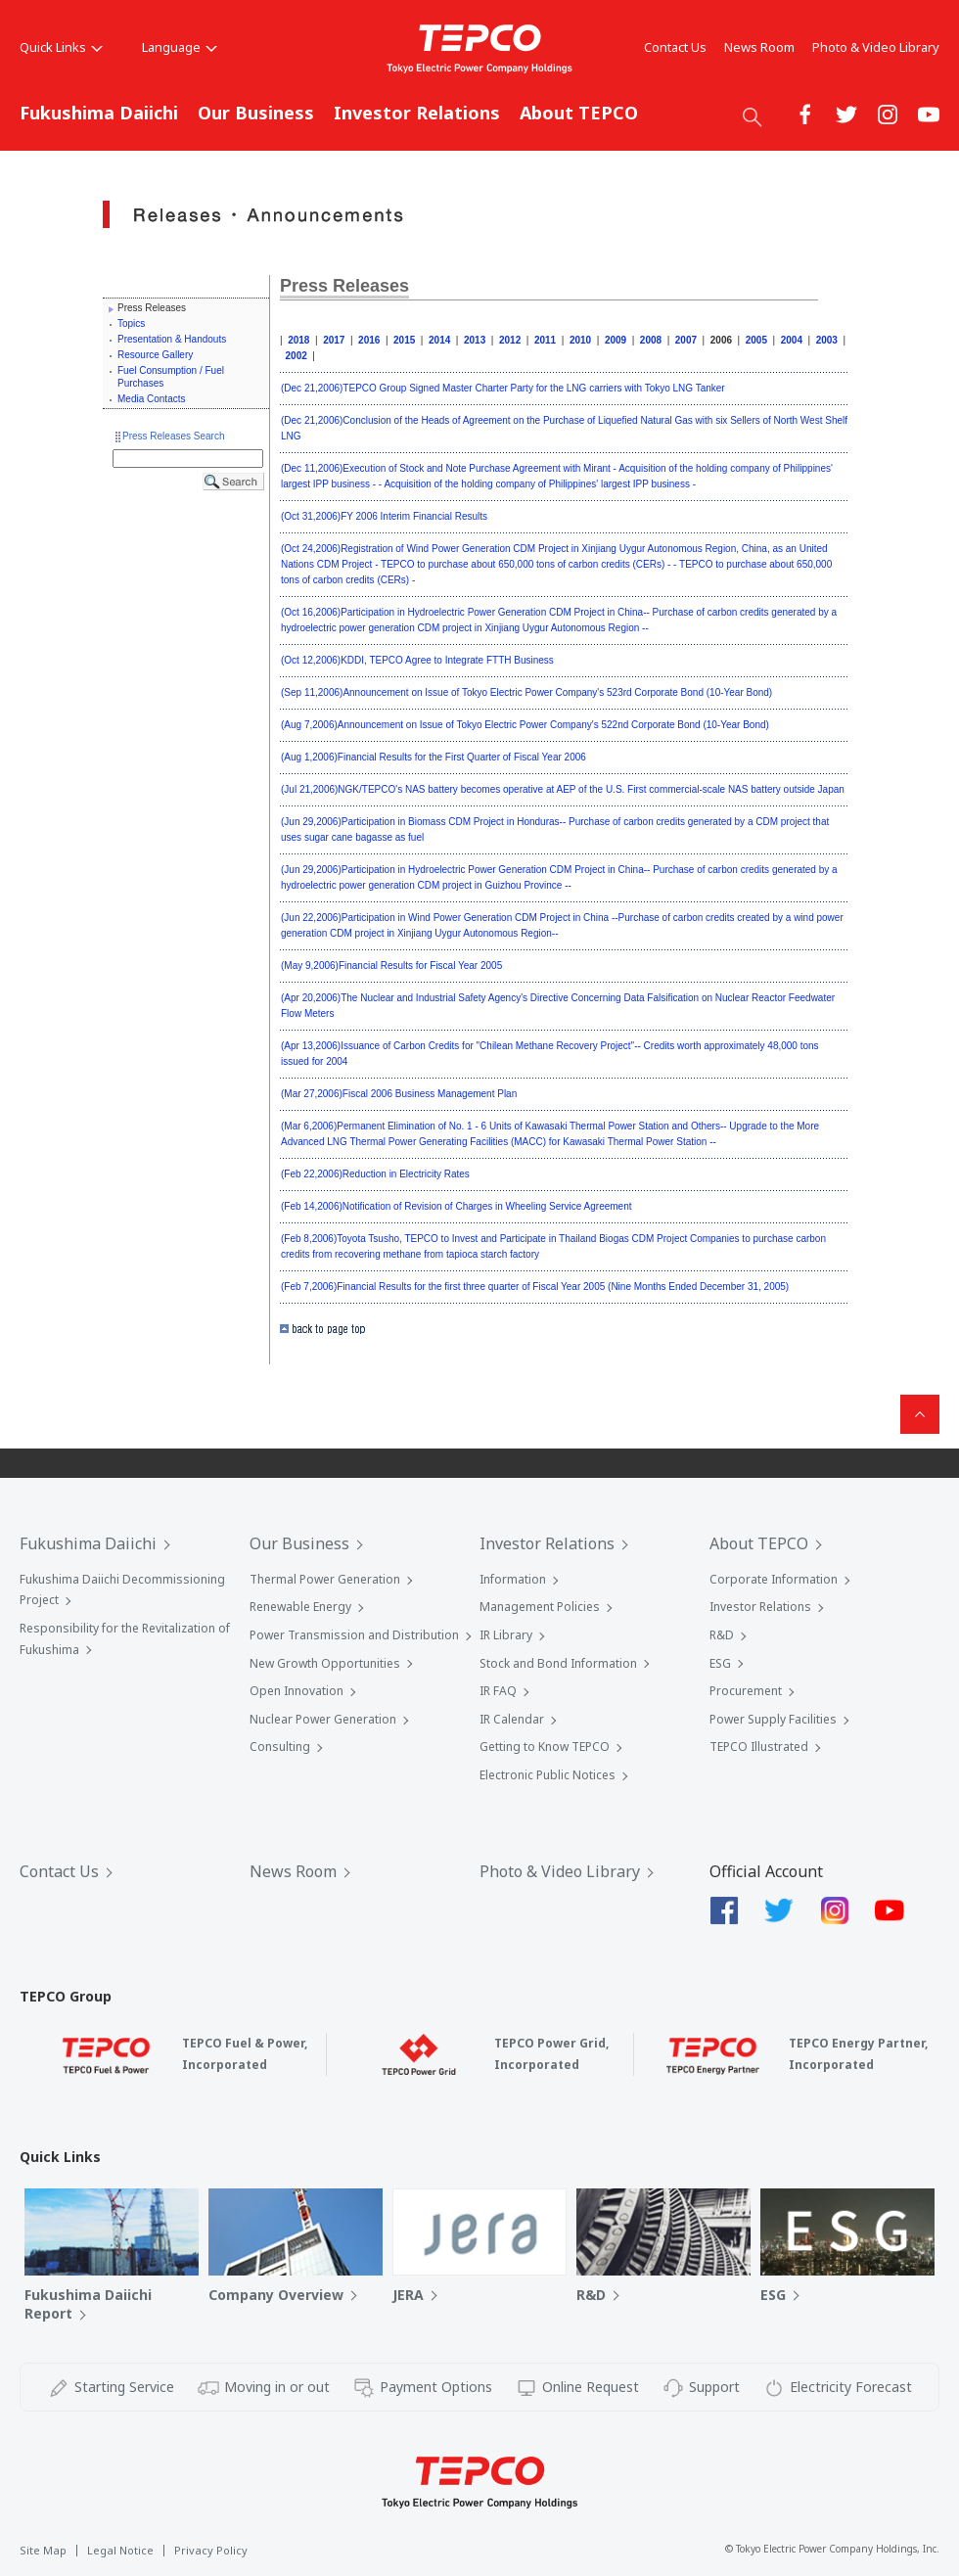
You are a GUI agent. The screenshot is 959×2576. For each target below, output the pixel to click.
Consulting (280, 1746)
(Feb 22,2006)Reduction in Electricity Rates (375, 1174)
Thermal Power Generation (325, 1579)
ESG (720, 1663)
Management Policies (540, 1606)
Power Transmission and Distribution (354, 1635)
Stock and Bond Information (558, 1663)
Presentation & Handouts (171, 339)
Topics (131, 323)
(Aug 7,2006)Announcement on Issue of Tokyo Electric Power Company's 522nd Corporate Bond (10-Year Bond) (525, 724)
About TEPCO (579, 112)
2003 (827, 340)
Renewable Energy (300, 1606)
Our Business (256, 112)
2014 (439, 340)
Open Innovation (296, 1690)
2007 (686, 340)
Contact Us (675, 47)
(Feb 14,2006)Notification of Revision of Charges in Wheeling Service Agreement (456, 1206)
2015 (404, 340)
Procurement (745, 1690)
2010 (580, 340)
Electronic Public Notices (548, 1775)
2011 (545, 340)
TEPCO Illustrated (758, 1746)
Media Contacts (151, 398)
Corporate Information (773, 1579)
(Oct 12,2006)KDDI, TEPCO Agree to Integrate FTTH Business (417, 660)
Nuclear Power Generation (323, 1719)
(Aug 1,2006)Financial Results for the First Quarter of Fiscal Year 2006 (433, 757)
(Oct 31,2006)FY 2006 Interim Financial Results (384, 516)
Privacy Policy (211, 2550)
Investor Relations (417, 112)
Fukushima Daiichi (99, 112)
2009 (615, 340)
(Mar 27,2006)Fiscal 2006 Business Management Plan (399, 1093)
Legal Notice (120, 2550)
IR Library (506, 1635)
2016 (369, 340)
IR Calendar (512, 1719)
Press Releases (344, 286)
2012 (510, 340)
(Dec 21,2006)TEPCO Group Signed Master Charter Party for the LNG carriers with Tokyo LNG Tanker (503, 388)
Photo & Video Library (875, 47)
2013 (474, 340)
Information (513, 1579)
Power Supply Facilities (773, 1719)
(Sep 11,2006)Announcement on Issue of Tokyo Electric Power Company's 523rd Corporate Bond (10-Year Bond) (526, 692)
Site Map (43, 2550)
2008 (651, 340)
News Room (759, 47)
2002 (296, 355)
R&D (721, 1635)
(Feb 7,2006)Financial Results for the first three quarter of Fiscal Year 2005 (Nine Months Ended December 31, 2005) (535, 1286)
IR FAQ (498, 1690)
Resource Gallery (155, 354)
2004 (791, 340)
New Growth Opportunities (325, 1663)
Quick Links (61, 47)
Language (179, 47)
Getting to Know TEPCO (545, 1746)
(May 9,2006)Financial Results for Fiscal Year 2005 (391, 965)
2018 (298, 340)
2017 (333, 340)
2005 (756, 340)
